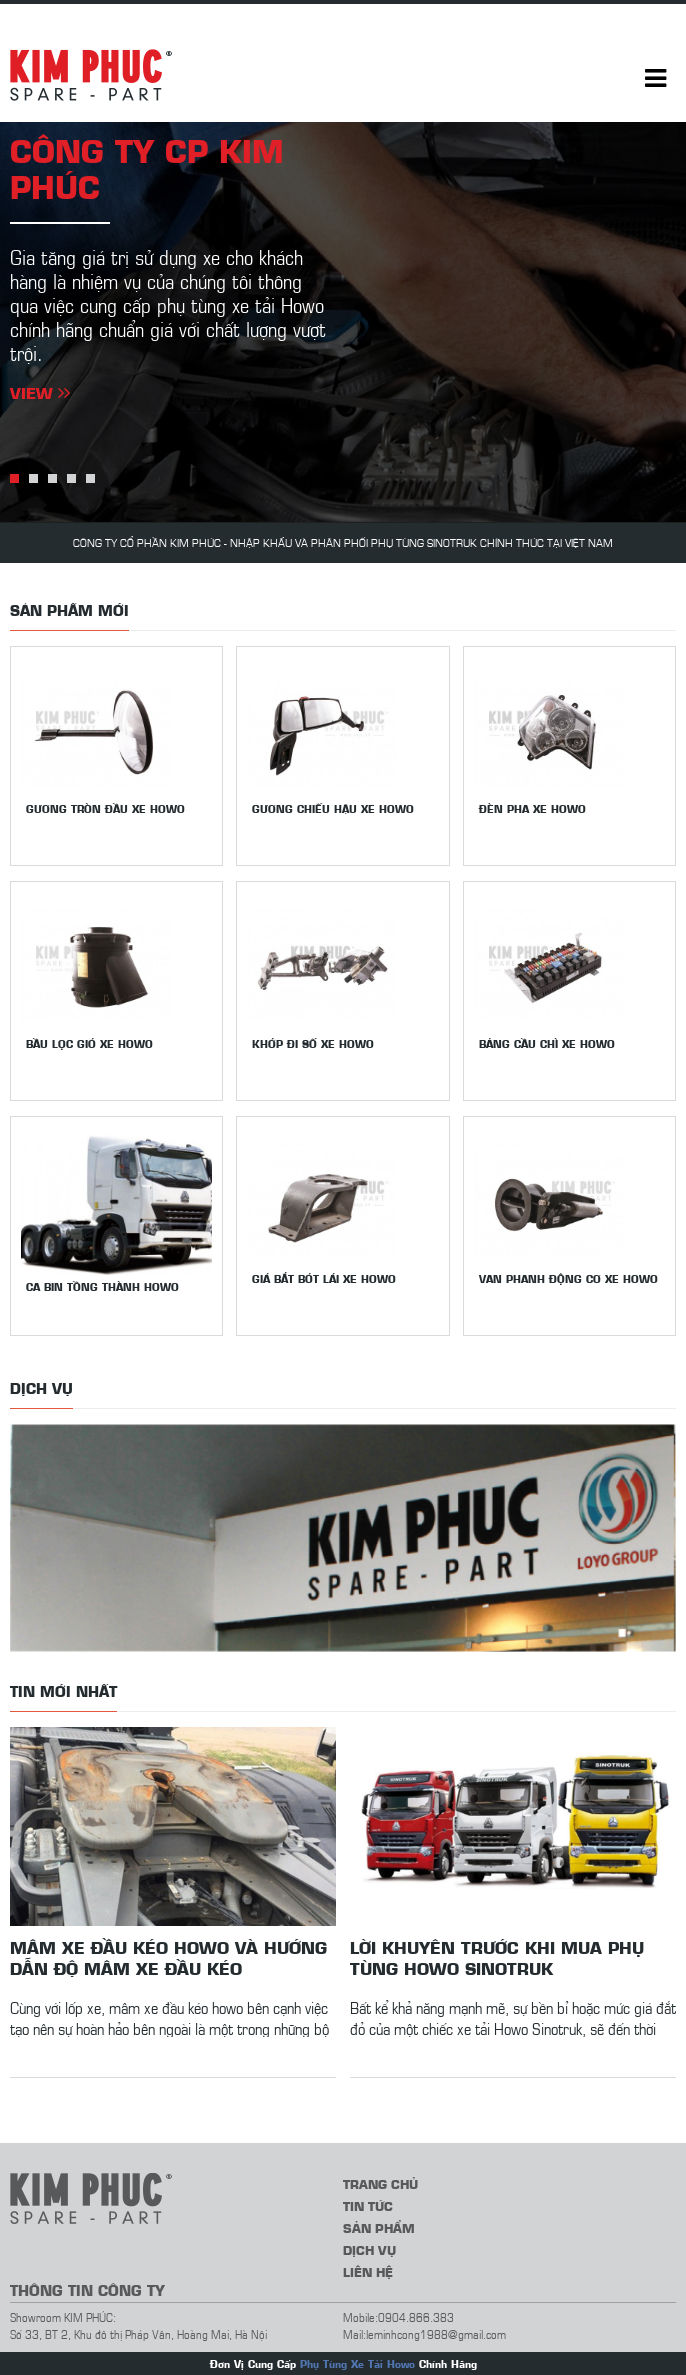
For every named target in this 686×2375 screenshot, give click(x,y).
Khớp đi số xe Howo (313, 1043)
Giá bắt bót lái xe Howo (324, 1278)
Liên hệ (368, 2271)
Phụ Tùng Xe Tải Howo (357, 2363)
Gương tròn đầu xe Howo (105, 808)
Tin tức (368, 2205)
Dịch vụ (369, 2249)
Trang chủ (380, 2183)
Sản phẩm (379, 2227)
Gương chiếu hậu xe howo (333, 808)
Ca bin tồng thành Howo (102, 1286)
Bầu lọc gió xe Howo (89, 1043)
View (40, 392)
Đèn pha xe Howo (532, 808)
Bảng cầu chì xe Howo (547, 1043)
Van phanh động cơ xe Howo (568, 1278)
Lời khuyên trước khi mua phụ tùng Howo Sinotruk (497, 1957)
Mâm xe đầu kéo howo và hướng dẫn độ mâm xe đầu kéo (168, 1957)
